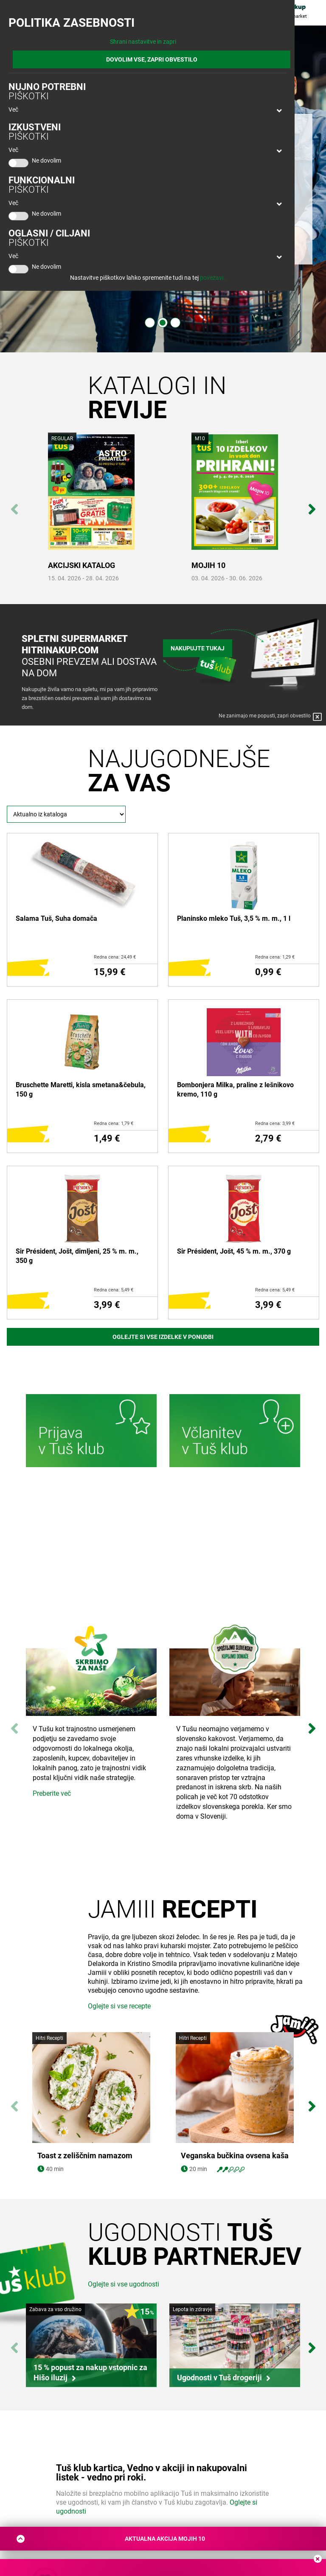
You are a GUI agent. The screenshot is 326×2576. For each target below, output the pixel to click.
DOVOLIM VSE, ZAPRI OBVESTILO (151, 59)
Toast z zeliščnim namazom (84, 2218)
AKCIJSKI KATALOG (81, 565)
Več (13, 109)
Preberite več (52, 1793)
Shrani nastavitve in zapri (143, 41)
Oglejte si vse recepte (119, 2069)
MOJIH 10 (208, 565)
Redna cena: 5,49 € (113, 1290)
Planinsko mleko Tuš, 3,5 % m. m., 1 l (233, 918)
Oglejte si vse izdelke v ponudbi (163, 1336)
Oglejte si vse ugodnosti (123, 2347)
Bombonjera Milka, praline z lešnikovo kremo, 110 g (235, 1089)
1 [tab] (150, 323)
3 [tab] (175, 323)
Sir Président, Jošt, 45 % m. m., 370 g (234, 1251)
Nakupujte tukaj (198, 646)
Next (311, 504)
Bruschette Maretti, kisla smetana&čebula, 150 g (81, 1089)
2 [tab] (162, 323)
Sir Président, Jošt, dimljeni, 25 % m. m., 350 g (77, 1256)
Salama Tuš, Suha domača (56, 918)
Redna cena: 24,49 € (115, 957)
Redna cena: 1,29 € (275, 957)
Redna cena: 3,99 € (275, 1123)
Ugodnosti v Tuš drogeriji (219, 2440)
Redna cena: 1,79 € (113, 1123)
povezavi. (212, 277)
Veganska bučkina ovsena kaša (235, 2218)
